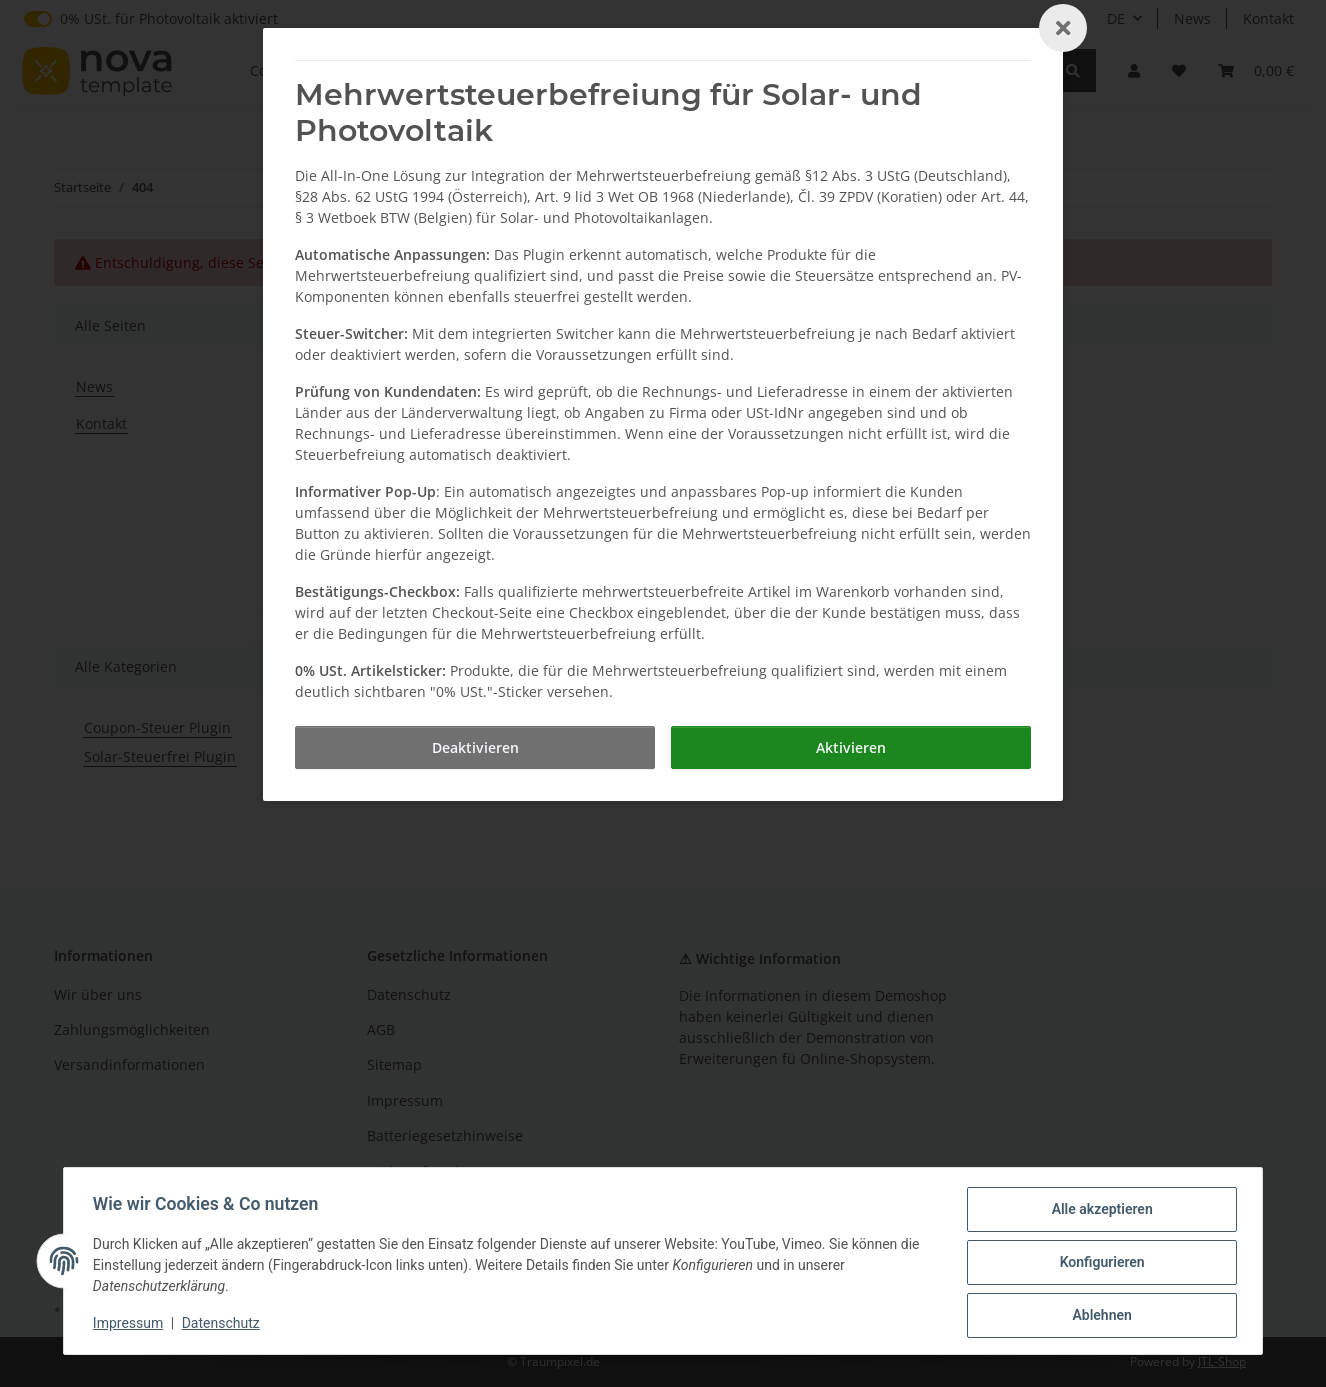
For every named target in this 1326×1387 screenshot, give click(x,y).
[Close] (1063, 28)
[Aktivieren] (851, 747)
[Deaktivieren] (475, 747)
